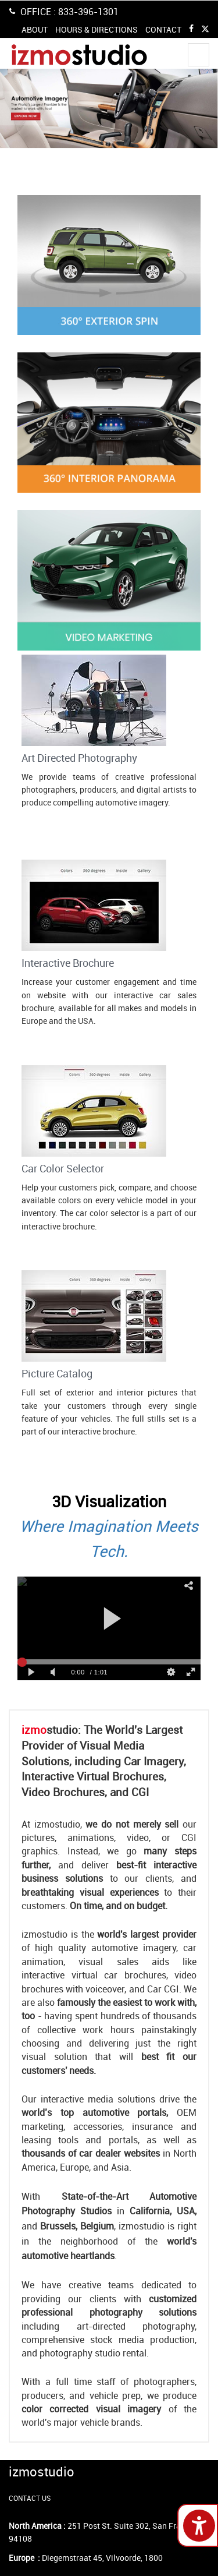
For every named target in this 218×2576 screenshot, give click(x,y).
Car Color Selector (63, 1168)
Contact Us (45, 820)
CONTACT (163, 29)
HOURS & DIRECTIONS (96, 29)
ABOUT (35, 29)
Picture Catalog (57, 1373)
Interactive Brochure (68, 963)
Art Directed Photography (79, 758)
